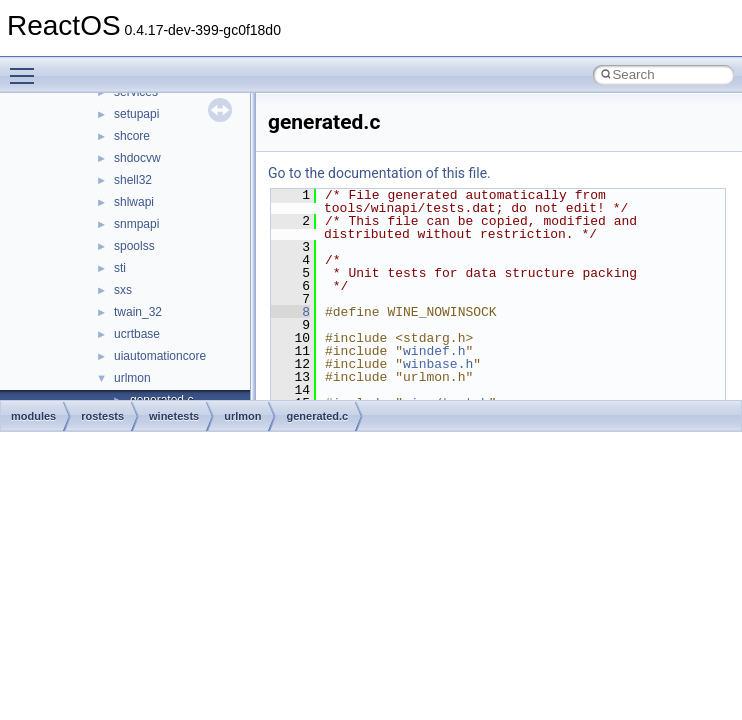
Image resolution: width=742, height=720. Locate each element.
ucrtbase (137, 334)
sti (120, 268)
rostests (102, 416)
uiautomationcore (160, 356)
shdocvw (137, 158)
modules (33, 416)
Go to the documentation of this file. (379, 173)
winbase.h (438, 364)
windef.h (434, 351)
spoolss (134, 246)
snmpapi (136, 224)
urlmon (132, 378)
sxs (123, 290)
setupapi (136, 114)
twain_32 (138, 312)
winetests (174, 416)
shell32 (133, 180)
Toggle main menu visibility (27, 67)
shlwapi (134, 202)
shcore (132, 136)
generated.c (317, 416)
